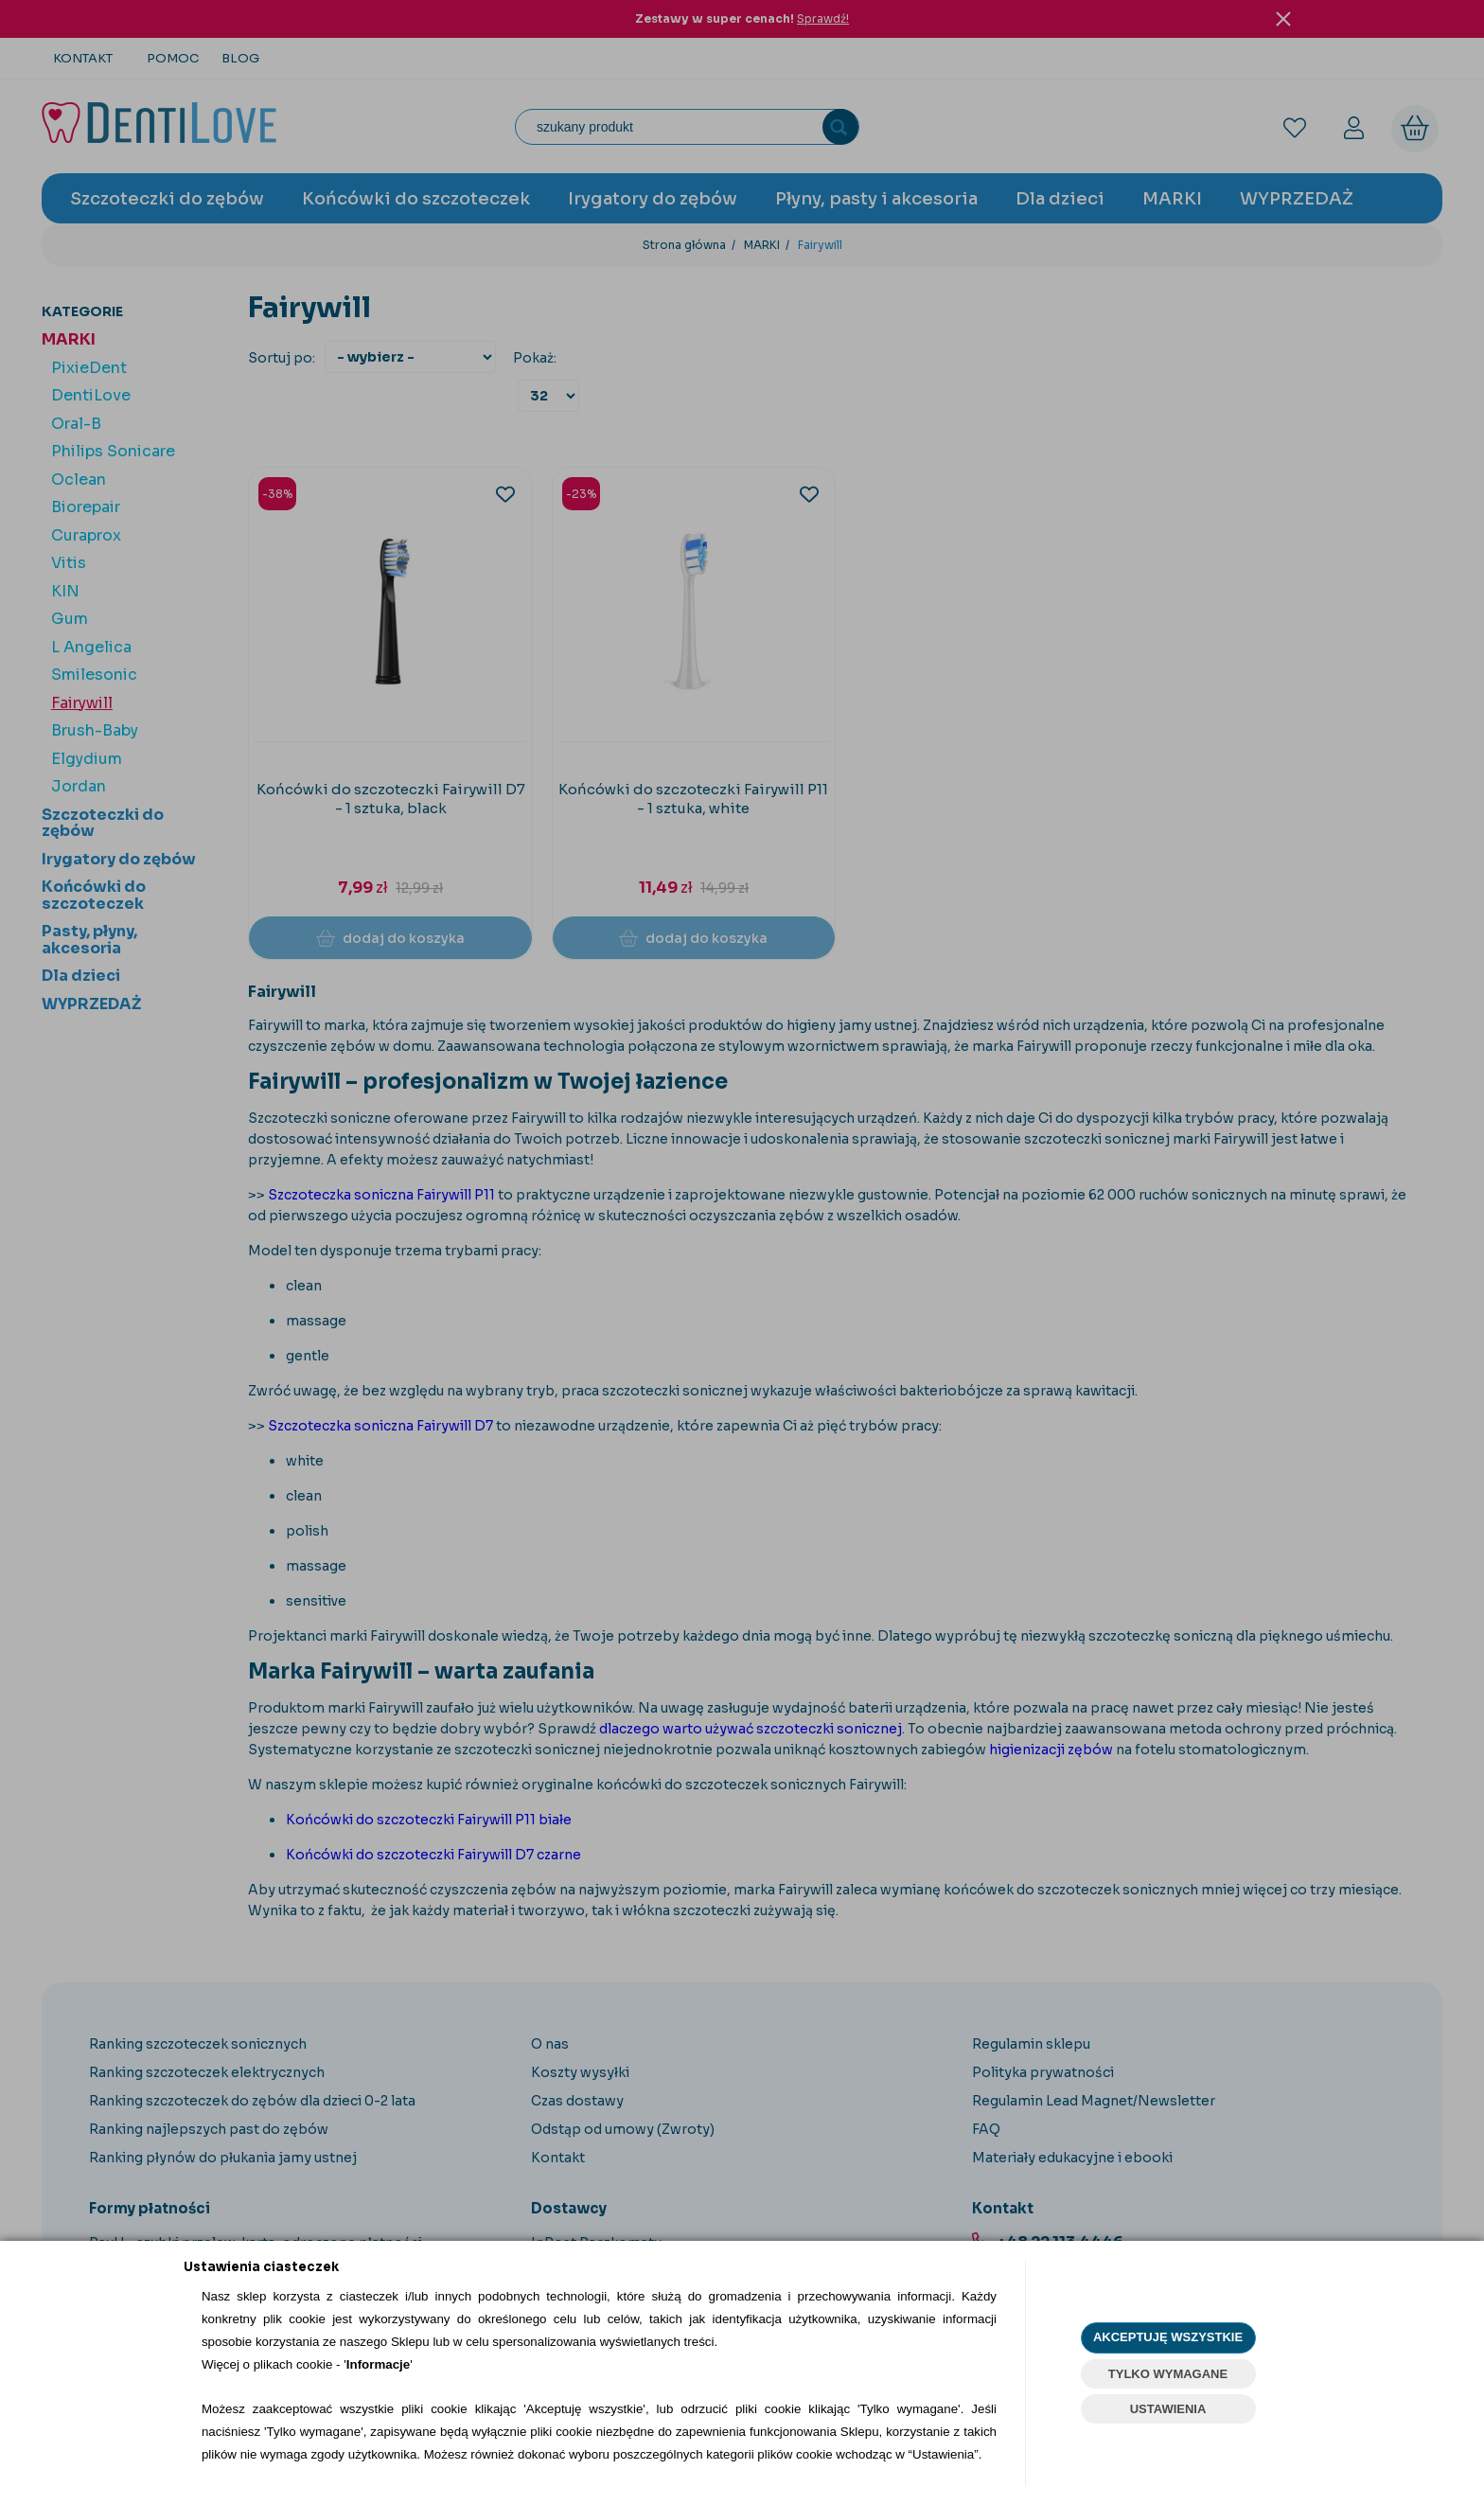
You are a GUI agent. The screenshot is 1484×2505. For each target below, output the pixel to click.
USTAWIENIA (1168, 2409)
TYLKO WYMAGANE (1168, 2374)
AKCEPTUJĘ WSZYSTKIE (1168, 2337)
